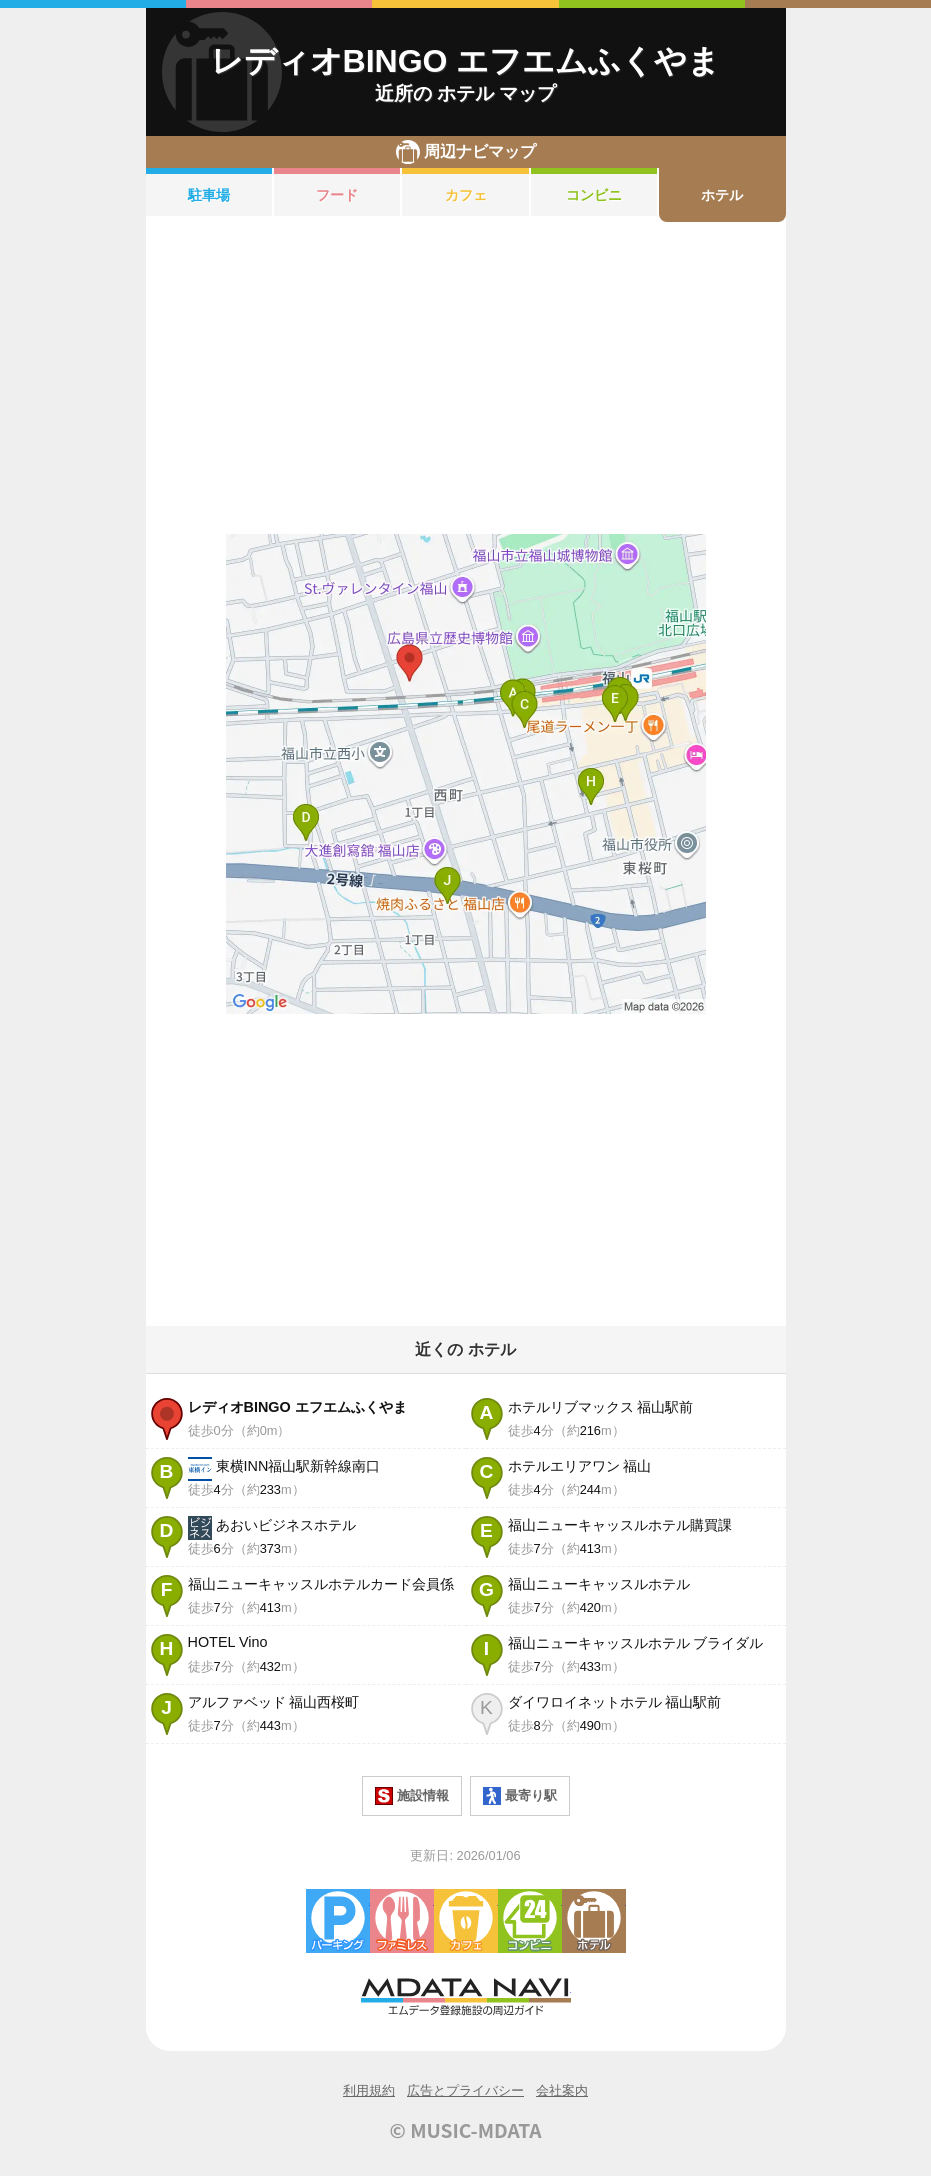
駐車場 (209, 195)
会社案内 (562, 2090)
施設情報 (412, 1796)
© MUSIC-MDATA (466, 2130)
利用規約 (369, 2090)
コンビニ (594, 195)
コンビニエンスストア (530, 1921)
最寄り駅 (520, 1796)
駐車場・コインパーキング (338, 1921)
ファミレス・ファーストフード (402, 1921)
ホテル (722, 195)
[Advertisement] (466, 378)
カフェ (466, 195)
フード (337, 195)
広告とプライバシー (465, 2090)
